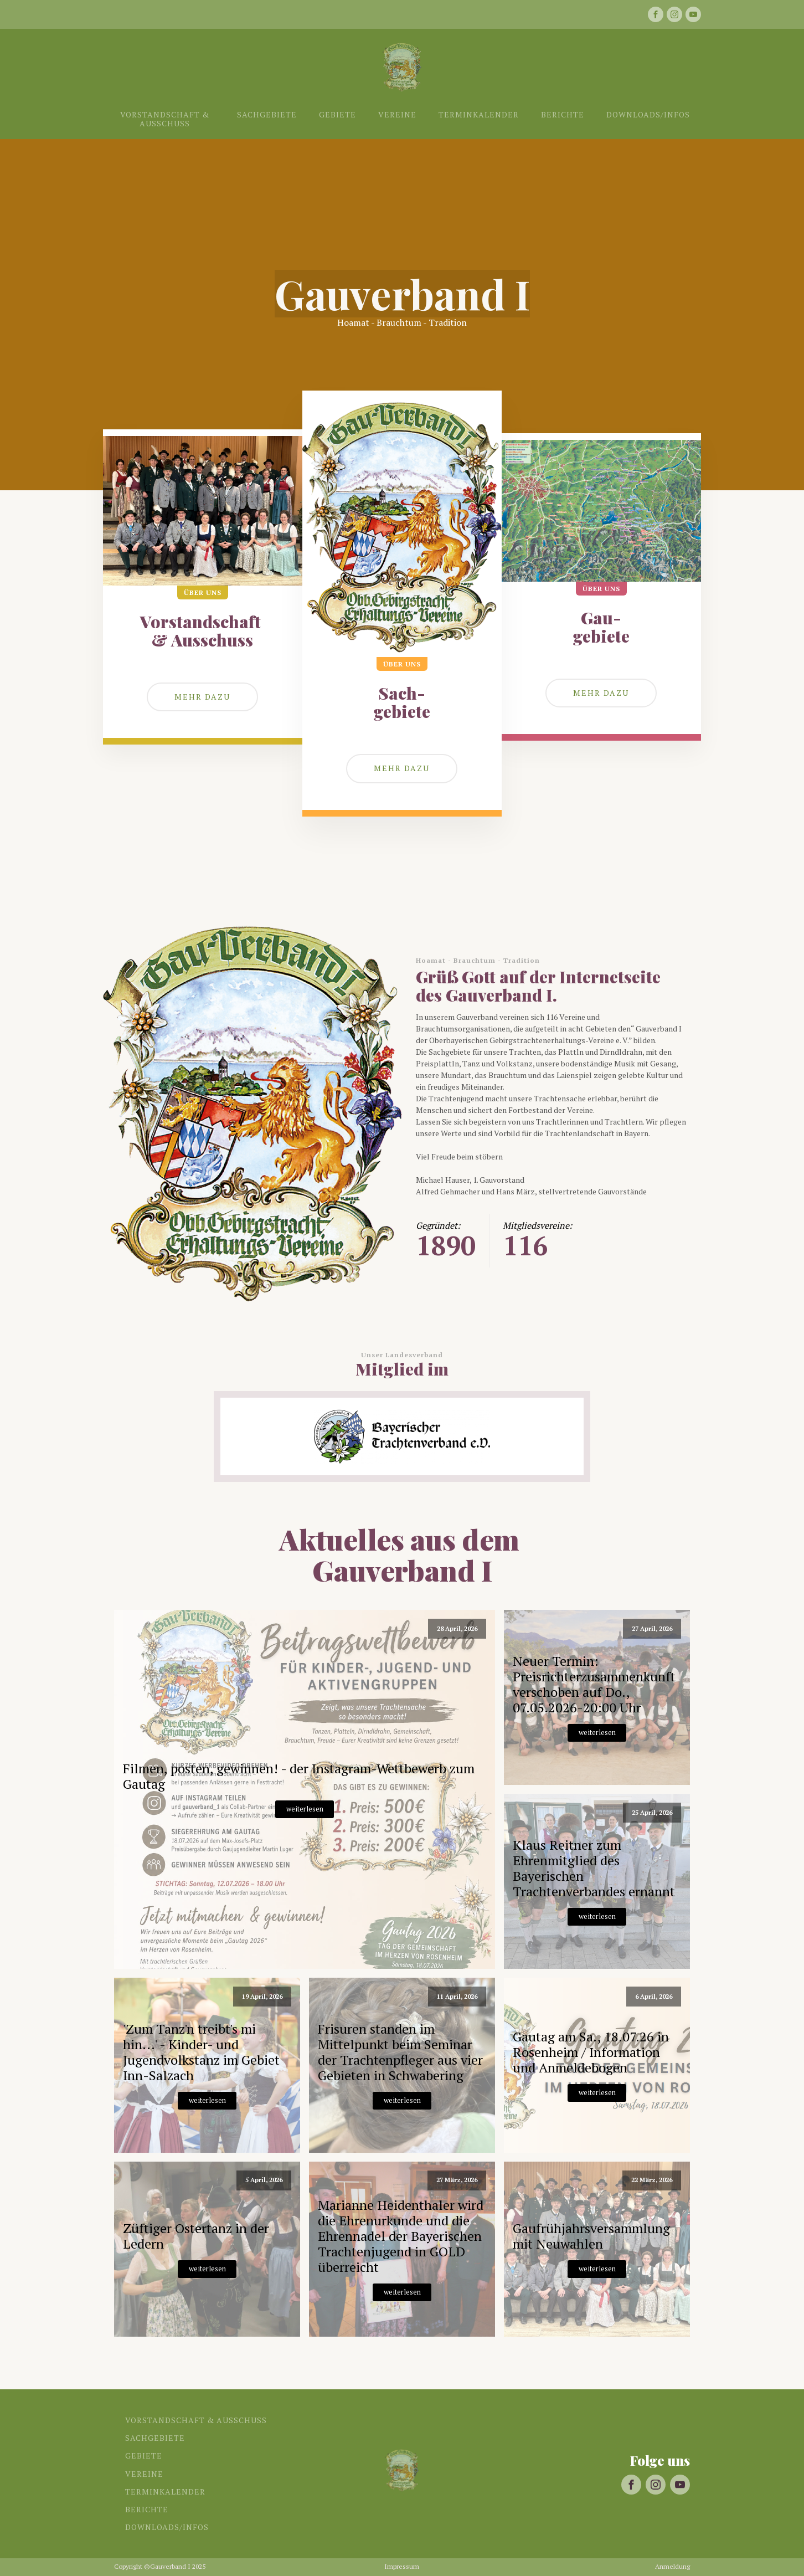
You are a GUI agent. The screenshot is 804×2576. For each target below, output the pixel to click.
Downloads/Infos (648, 114)
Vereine (397, 114)
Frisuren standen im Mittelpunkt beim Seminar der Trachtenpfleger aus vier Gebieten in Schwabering (400, 2052)
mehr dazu (601, 692)
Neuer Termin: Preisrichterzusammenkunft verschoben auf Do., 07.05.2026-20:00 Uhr (594, 1684)
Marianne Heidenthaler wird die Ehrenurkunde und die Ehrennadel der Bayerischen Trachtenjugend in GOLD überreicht (400, 2236)
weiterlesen (304, 1809)
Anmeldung (672, 2566)
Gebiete (337, 114)
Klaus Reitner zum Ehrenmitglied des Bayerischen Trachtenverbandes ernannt (594, 1868)
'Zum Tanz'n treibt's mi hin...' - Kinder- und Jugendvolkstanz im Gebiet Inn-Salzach (201, 2052)
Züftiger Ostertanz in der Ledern (196, 2235)
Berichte (562, 114)
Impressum (401, 2566)
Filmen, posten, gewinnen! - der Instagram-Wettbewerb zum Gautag (299, 1776)
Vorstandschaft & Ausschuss (164, 119)
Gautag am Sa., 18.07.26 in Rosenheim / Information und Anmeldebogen (591, 2052)
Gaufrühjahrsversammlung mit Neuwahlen (591, 2235)
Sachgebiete (267, 114)
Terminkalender (479, 114)
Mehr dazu (202, 696)
